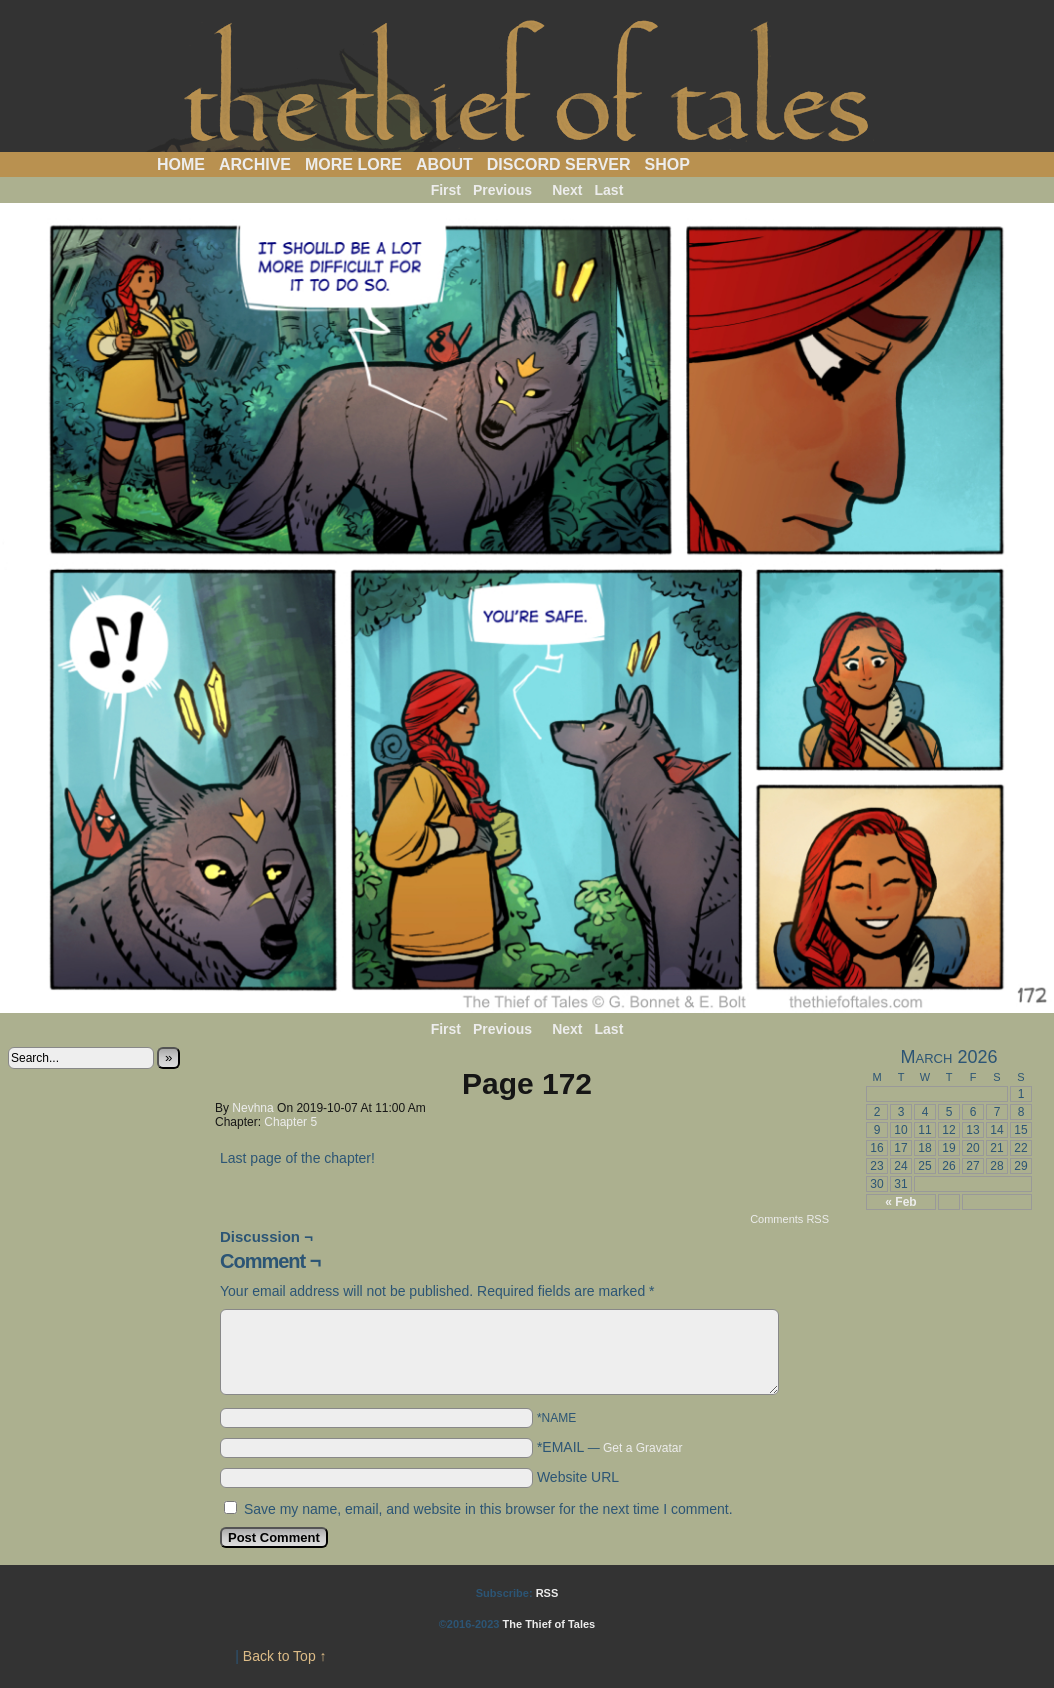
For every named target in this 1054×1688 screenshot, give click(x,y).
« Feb (900, 1202)
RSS (547, 1593)
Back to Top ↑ (285, 1656)
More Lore (353, 164)
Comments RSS (789, 1219)
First (446, 190)
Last (609, 190)
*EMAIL (610, 1447)
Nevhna (252, 1108)
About (444, 164)
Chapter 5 (290, 1122)
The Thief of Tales (527, 81)
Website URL (578, 1477)
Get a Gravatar (642, 1448)
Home (181, 164)
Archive (255, 164)
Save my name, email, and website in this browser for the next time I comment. (488, 1509)
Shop (667, 164)
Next (567, 190)
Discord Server (559, 164)
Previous (502, 190)
